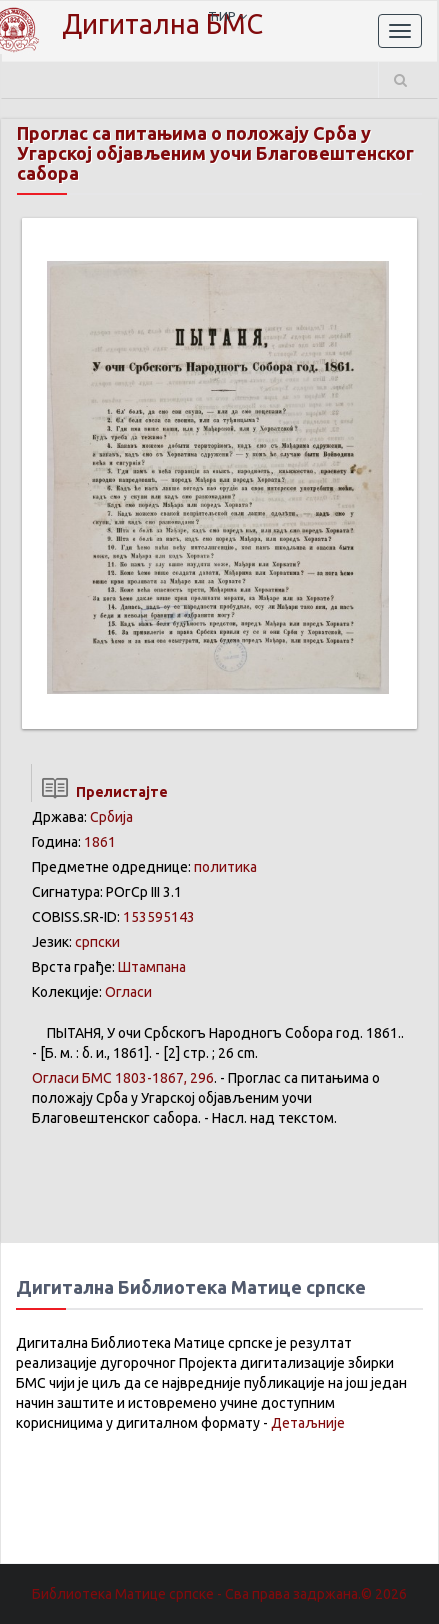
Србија (111, 817)
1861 (100, 842)
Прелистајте (99, 792)
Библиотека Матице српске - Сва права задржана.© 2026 (219, 1594)
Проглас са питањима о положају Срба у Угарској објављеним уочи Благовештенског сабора (215, 153)
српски (97, 942)
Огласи (128, 992)
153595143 (159, 917)
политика (225, 867)
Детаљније (308, 1423)
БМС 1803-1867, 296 (123, 1078)
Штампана (152, 967)
